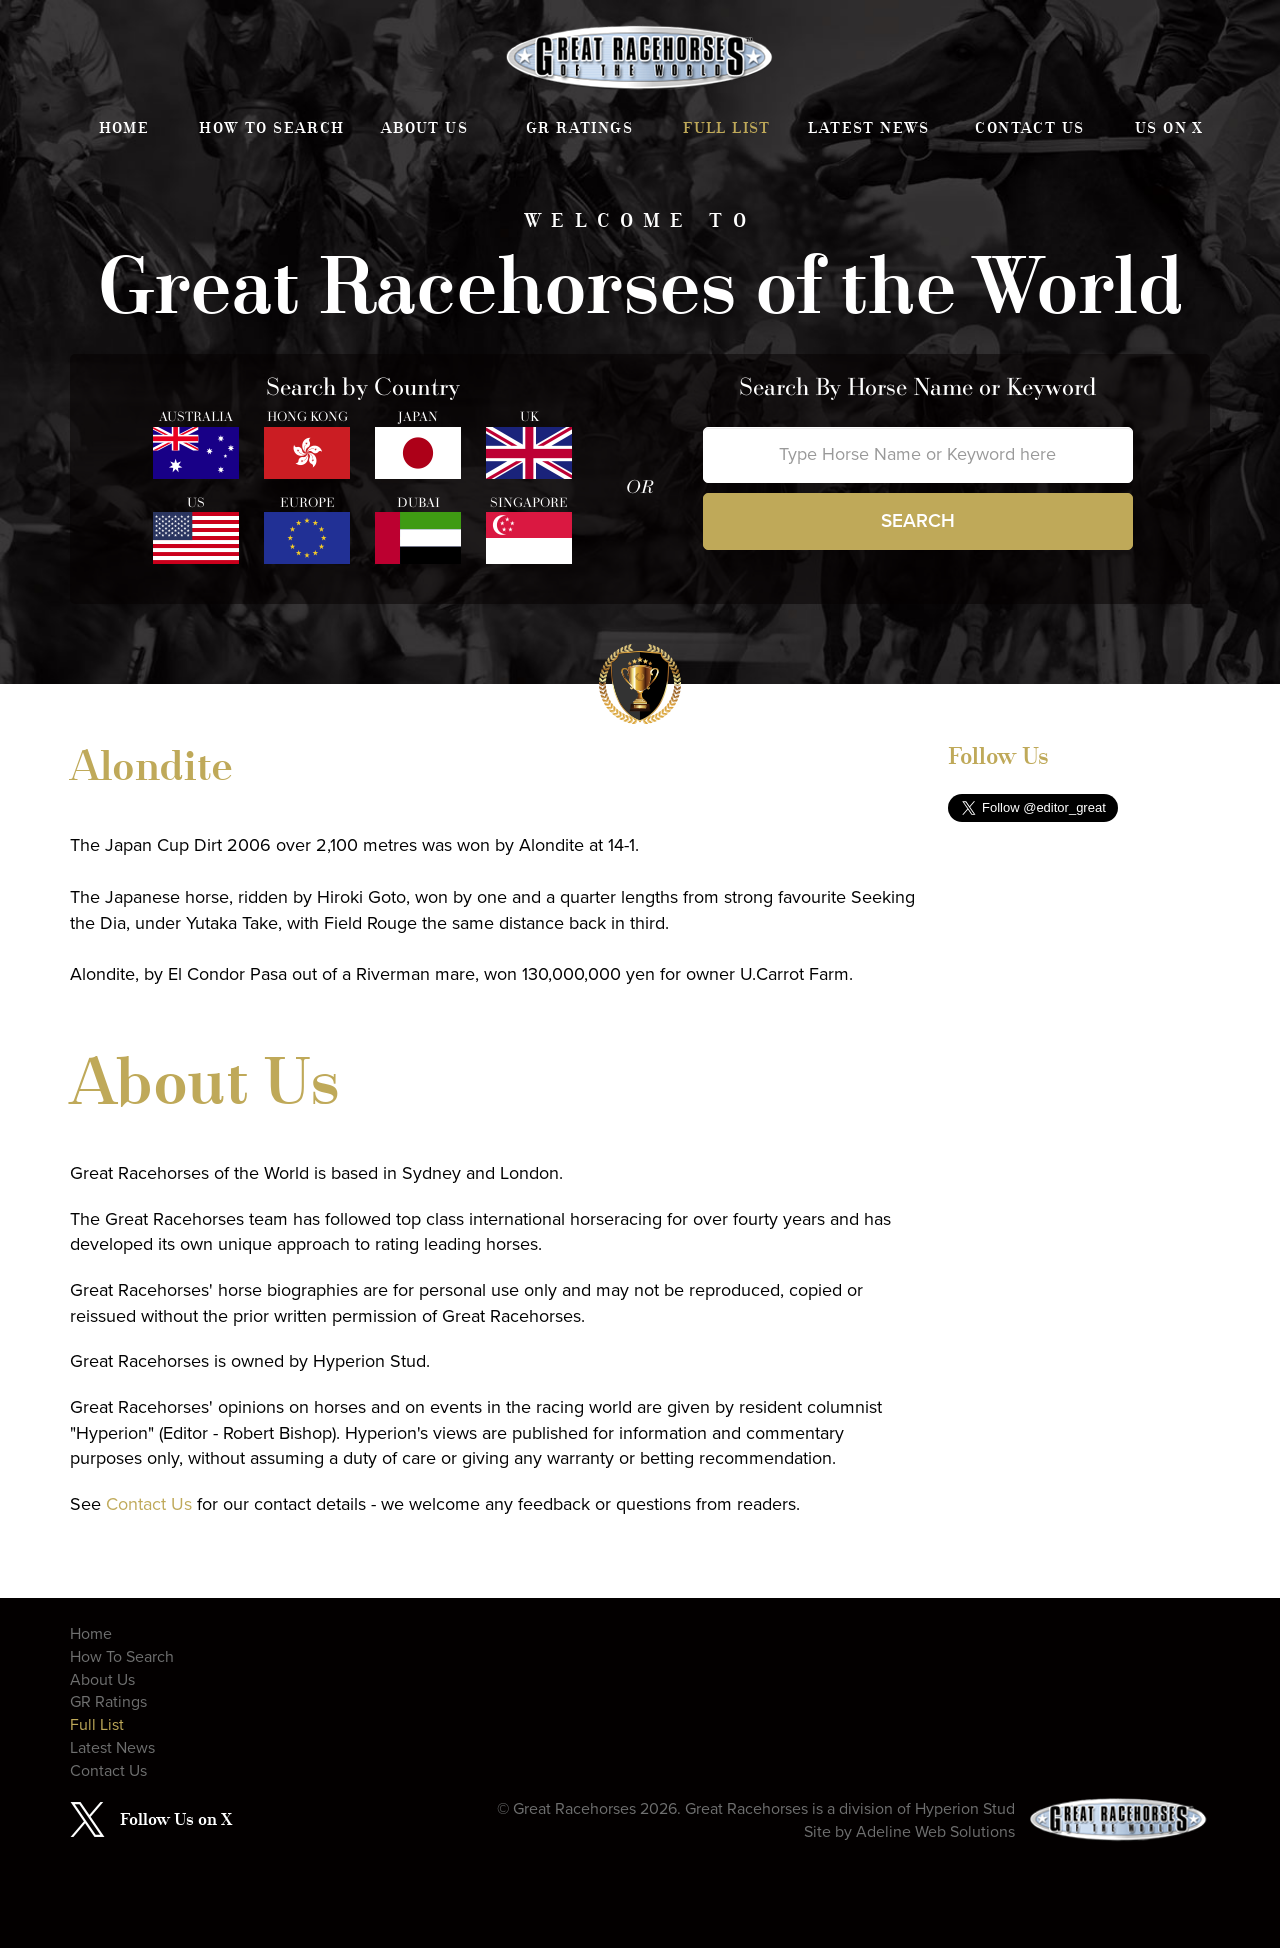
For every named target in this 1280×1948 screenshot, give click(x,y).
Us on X (1169, 128)
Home (124, 128)
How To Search (271, 128)
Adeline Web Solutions (935, 1832)
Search (918, 521)
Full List (727, 128)
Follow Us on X (176, 1819)
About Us (424, 128)
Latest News (868, 128)
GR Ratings (579, 128)
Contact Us (1029, 128)
